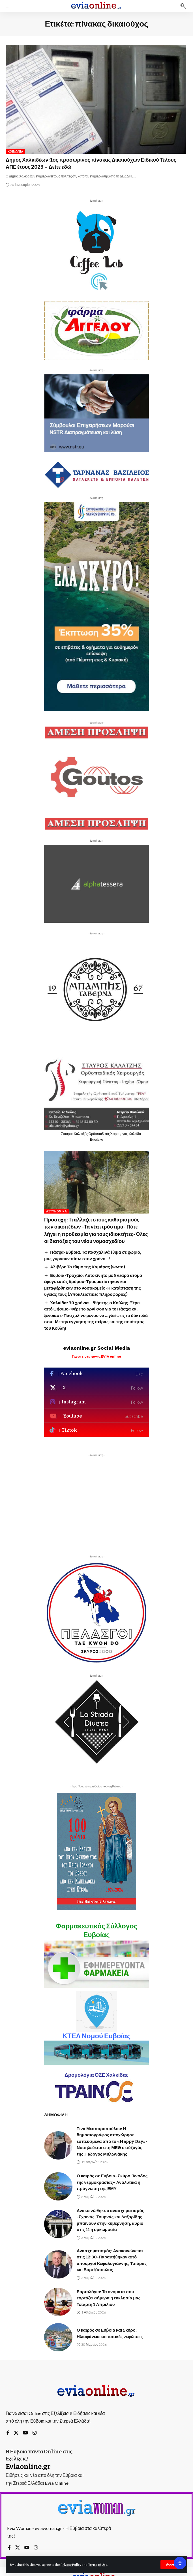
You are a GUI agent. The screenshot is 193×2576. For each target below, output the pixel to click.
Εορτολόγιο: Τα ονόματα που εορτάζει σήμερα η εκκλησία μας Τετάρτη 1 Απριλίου (108, 2298)
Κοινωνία (15, 151)
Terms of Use (97, 2564)
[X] (96, 1388)
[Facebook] (96, 1374)
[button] (171, 2564)
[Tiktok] (96, 1430)
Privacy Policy (71, 2564)
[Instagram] (96, 1402)
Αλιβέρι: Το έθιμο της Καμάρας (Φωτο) (87, 1266)
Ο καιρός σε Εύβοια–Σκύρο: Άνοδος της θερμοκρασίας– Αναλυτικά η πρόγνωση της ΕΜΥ (112, 2182)
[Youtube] (96, 1416)
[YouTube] (25, 2433)
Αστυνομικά (56, 1211)
